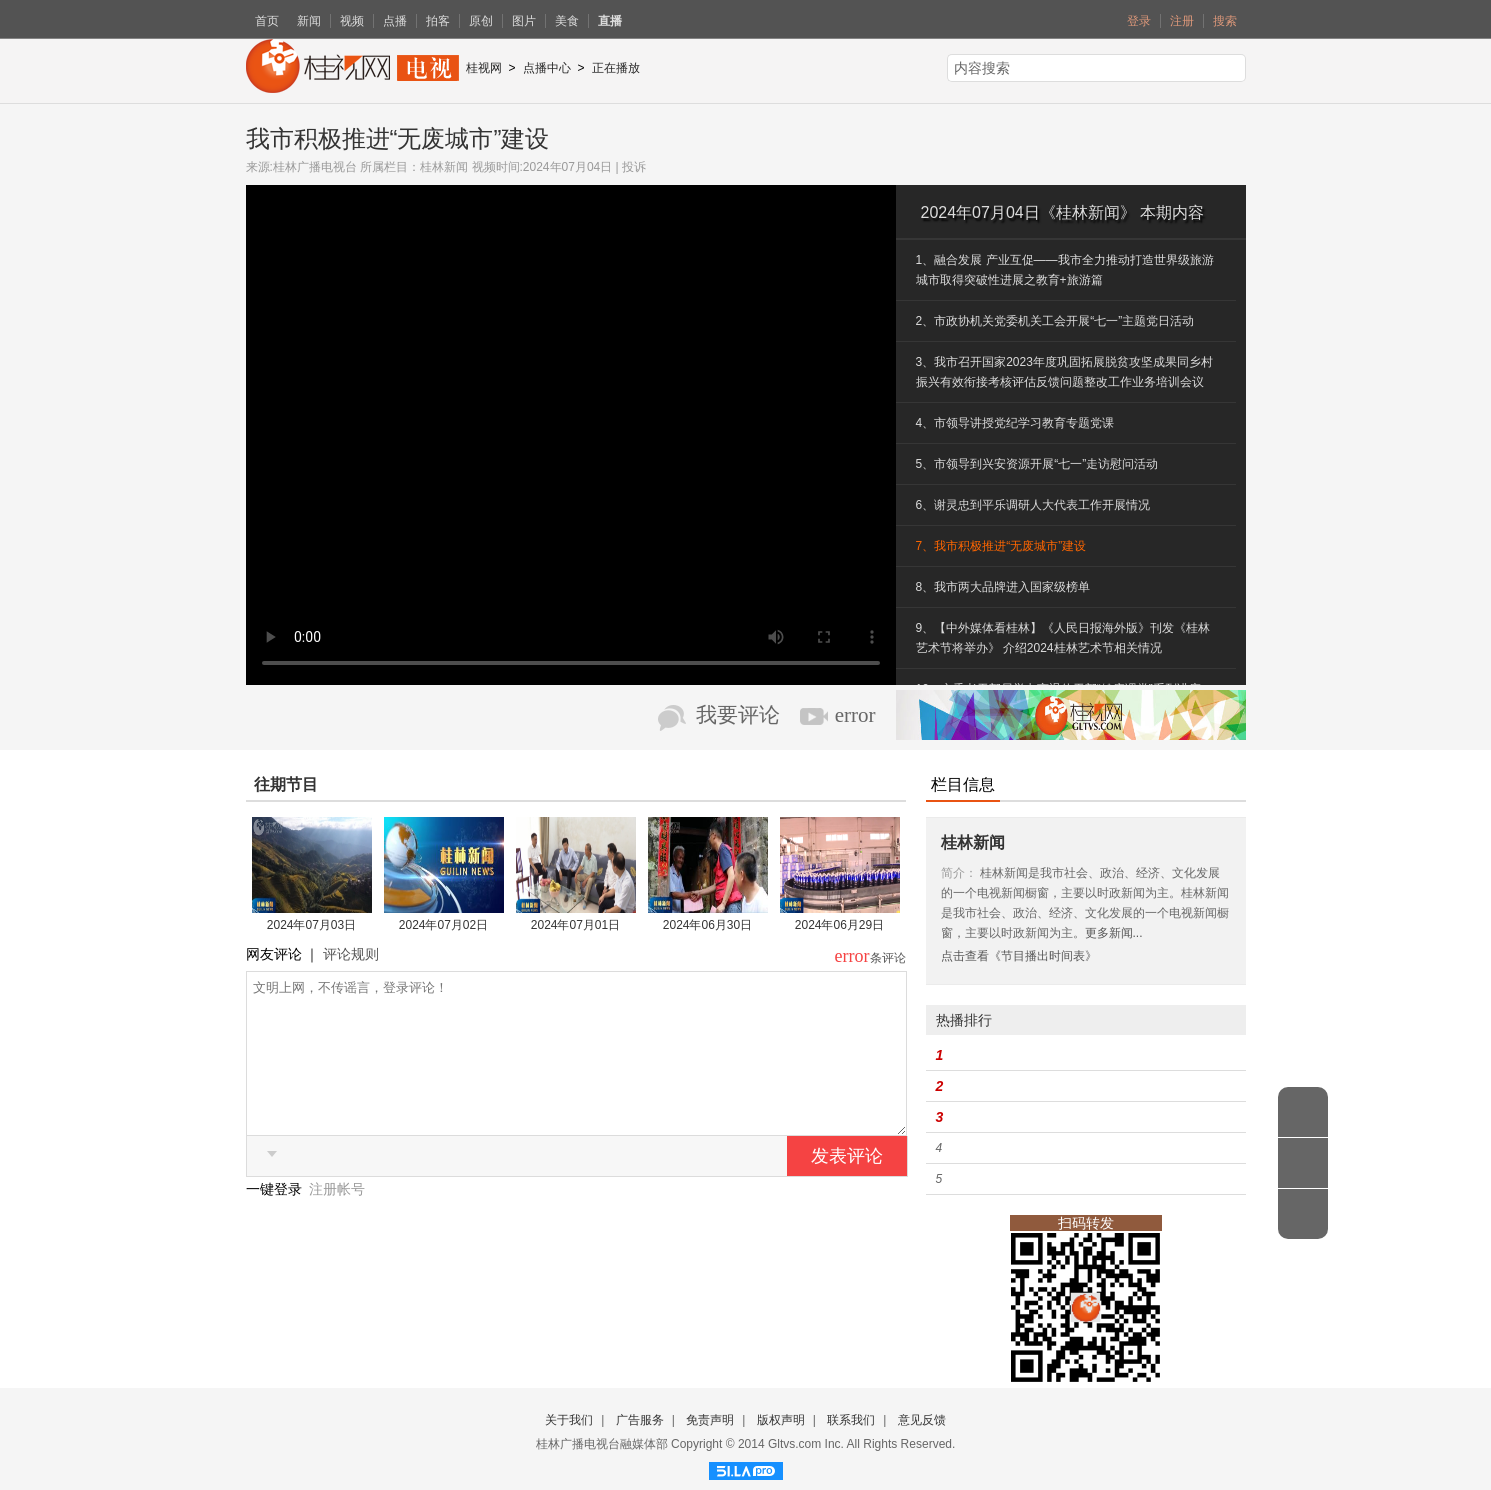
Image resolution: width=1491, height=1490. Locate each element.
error (855, 715)
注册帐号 (337, 1219)
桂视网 (484, 68)
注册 (1182, 21)
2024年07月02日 (443, 925)
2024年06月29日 (839, 925)
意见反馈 (922, 1420)
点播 (395, 21)
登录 (1139, 21)
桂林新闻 (444, 167)
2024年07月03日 (311, 925)
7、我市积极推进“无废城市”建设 (1001, 546)
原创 (481, 21)
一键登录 (276, 1219)
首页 (267, 21)
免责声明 (710, 1420)
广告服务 (640, 1420)
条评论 (888, 958)
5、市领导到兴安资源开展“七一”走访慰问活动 (1037, 464)
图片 (524, 21)
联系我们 (851, 1420)
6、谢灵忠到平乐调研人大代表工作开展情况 (1033, 505)
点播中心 (547, 68)
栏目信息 (963, 784)
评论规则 (351, 954)
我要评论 (738, 715)
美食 (567, 21)
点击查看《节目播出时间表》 (1019, 956)
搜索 (1225, 21)
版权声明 (781, 1420)
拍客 (438, 21)
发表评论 (847, 1186)
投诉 (634, 167)
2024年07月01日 (575, 925)
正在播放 (616, 68)
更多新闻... (1114, 933)
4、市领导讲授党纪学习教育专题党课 (1015, 423)
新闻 (309, 21)
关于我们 (569, 1420)
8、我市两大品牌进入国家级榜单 (1003, 587)
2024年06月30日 (707, 925)
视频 (352, 21)
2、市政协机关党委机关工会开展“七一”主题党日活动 (1055, 321)
